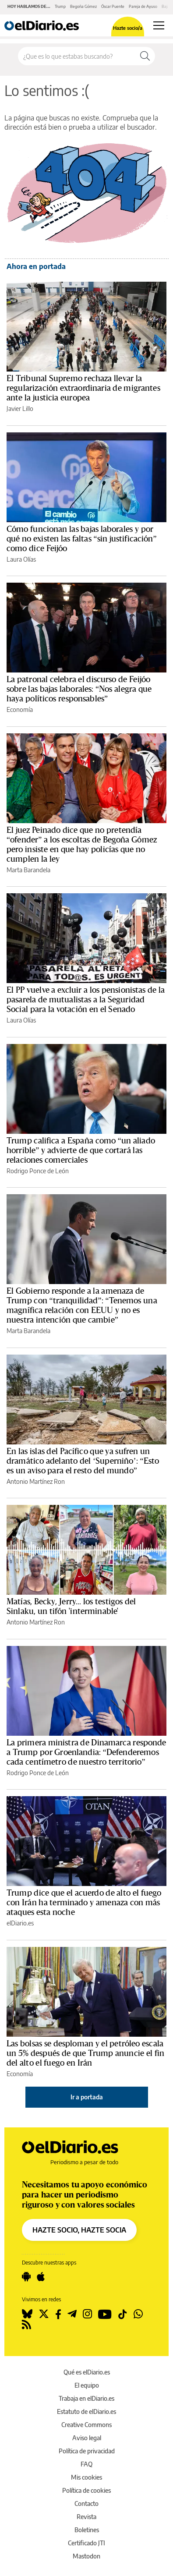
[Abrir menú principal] (158, 25)
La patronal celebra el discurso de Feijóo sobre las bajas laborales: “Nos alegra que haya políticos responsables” (79, 689)
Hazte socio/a (127, 27)
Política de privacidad (87, 2451)
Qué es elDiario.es (87, 2372)
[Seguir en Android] (26, 2277)
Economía (20, 709)
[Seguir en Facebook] (58, 2314)
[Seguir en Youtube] (105, 2314)
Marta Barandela (28, 870)
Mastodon (86, 2556)
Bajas (166, 6)
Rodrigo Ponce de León (38, 1171)
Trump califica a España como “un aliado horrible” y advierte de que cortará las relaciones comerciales (81, 1150)
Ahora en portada (36, 266)
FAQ (86, 2464)
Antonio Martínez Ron (36, 1481)
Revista (86, 2516)
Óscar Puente (112, 6)
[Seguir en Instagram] (87, 2314)
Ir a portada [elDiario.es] (87, 2097)
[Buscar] (145, 56)
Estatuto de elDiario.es (86, 2411)
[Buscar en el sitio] (76, 56)
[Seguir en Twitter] (44, 2314)
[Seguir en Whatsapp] (138, 2314)
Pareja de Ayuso (143, 6)
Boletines (86, 2530)
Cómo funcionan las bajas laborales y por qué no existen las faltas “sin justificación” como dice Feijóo (82, 539)
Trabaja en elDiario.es (86, 2398)
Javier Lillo (20, 408)
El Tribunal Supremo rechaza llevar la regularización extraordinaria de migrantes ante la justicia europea (83, 388)
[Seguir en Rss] (26, 2324)
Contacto (86, 2503)
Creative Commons (86, 2424)
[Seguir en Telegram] (72, 2314)
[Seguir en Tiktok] (122, 2314)
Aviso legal (86, 2438)
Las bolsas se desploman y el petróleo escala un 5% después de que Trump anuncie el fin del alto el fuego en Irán (85, 2053)
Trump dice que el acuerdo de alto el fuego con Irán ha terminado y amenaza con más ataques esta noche (84, 1903)
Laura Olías (21, 559)
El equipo (86, 2385)
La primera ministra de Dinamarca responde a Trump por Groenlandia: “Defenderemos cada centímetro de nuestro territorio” (86, 1752)
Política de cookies (86, 2490)
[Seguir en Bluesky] (27, 2314)
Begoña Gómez (83, 6)
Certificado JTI (86, 2543)
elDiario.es (20, 1923)
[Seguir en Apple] (41, 2277)
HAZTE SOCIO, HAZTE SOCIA (79, 2230)
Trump (60, 6)
